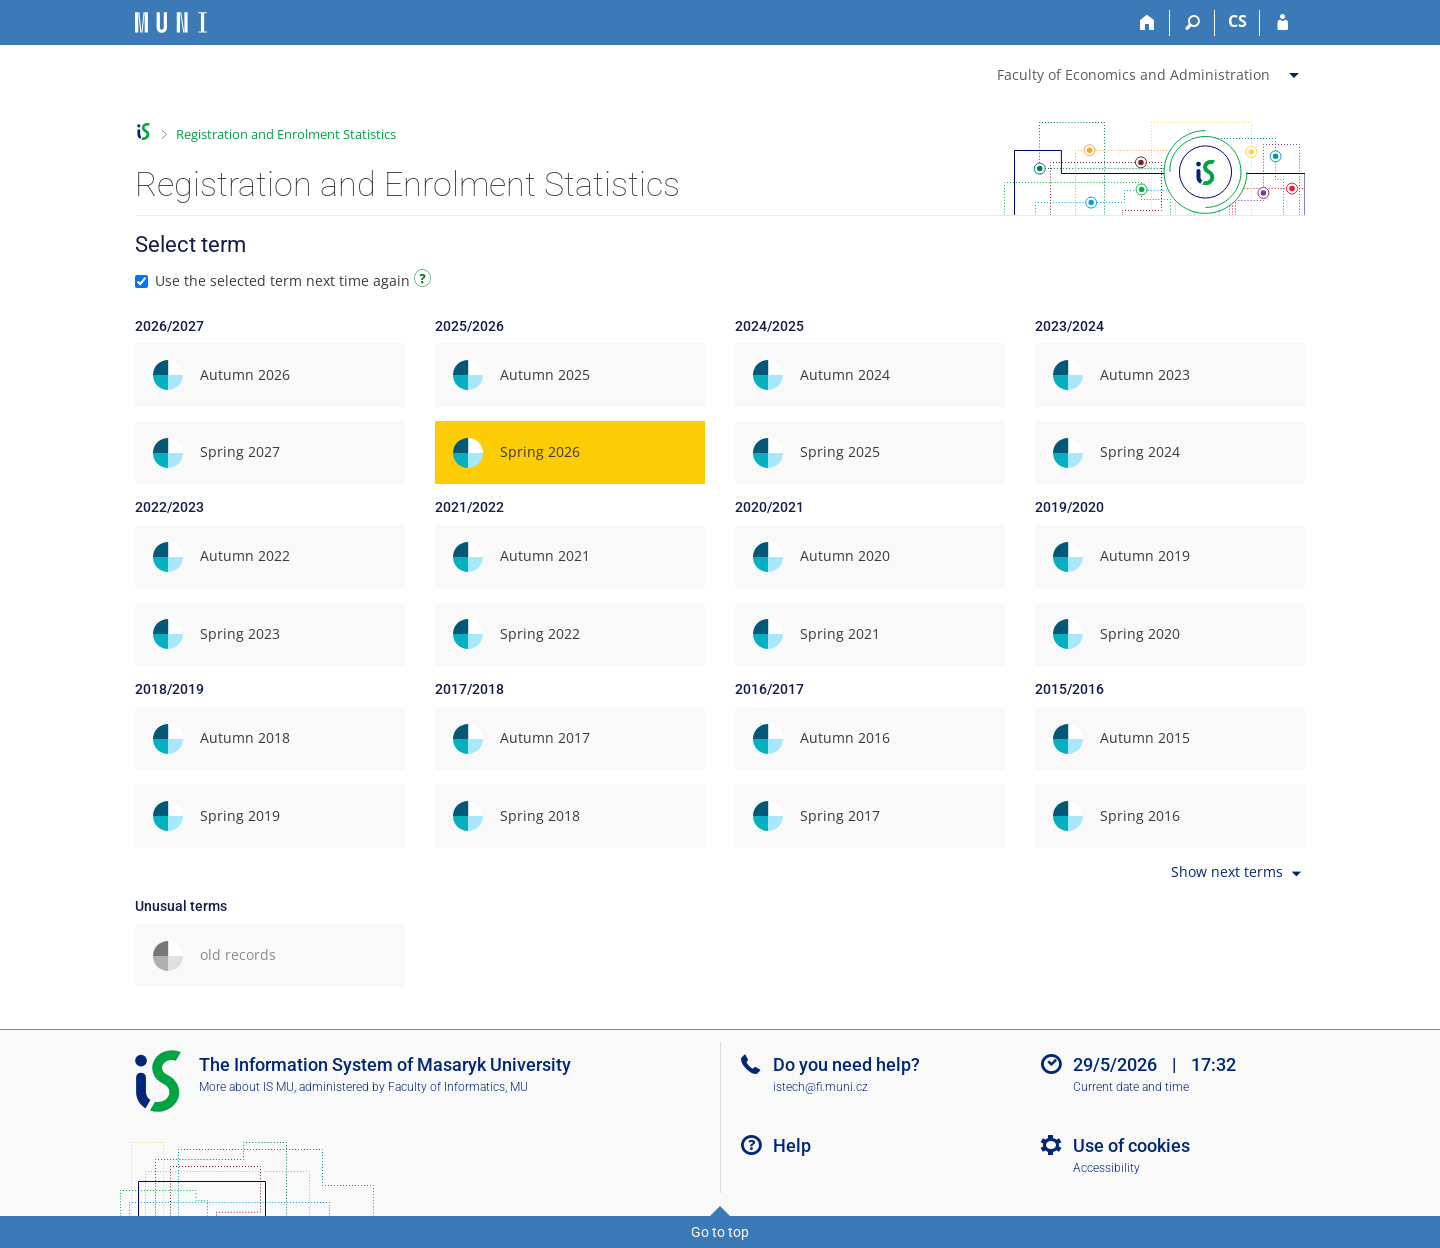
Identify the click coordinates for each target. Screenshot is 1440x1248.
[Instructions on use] (425, 281)
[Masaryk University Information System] (171, 22)
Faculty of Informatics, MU (458, 1087)
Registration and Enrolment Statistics (286, 134)
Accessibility (1106, 1168)
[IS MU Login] (1282, 23)
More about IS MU (246, 1087)
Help (792, 1145)
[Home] (1147, 23)
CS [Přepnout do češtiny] (1237, 21)
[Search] (1192, 23)
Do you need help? (846, 1064)
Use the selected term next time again (285, 280)
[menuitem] (1150, 71)
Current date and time (1131, 1087)
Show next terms (1238, 873)
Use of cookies (1131, 1145)
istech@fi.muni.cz (820, 1087)
